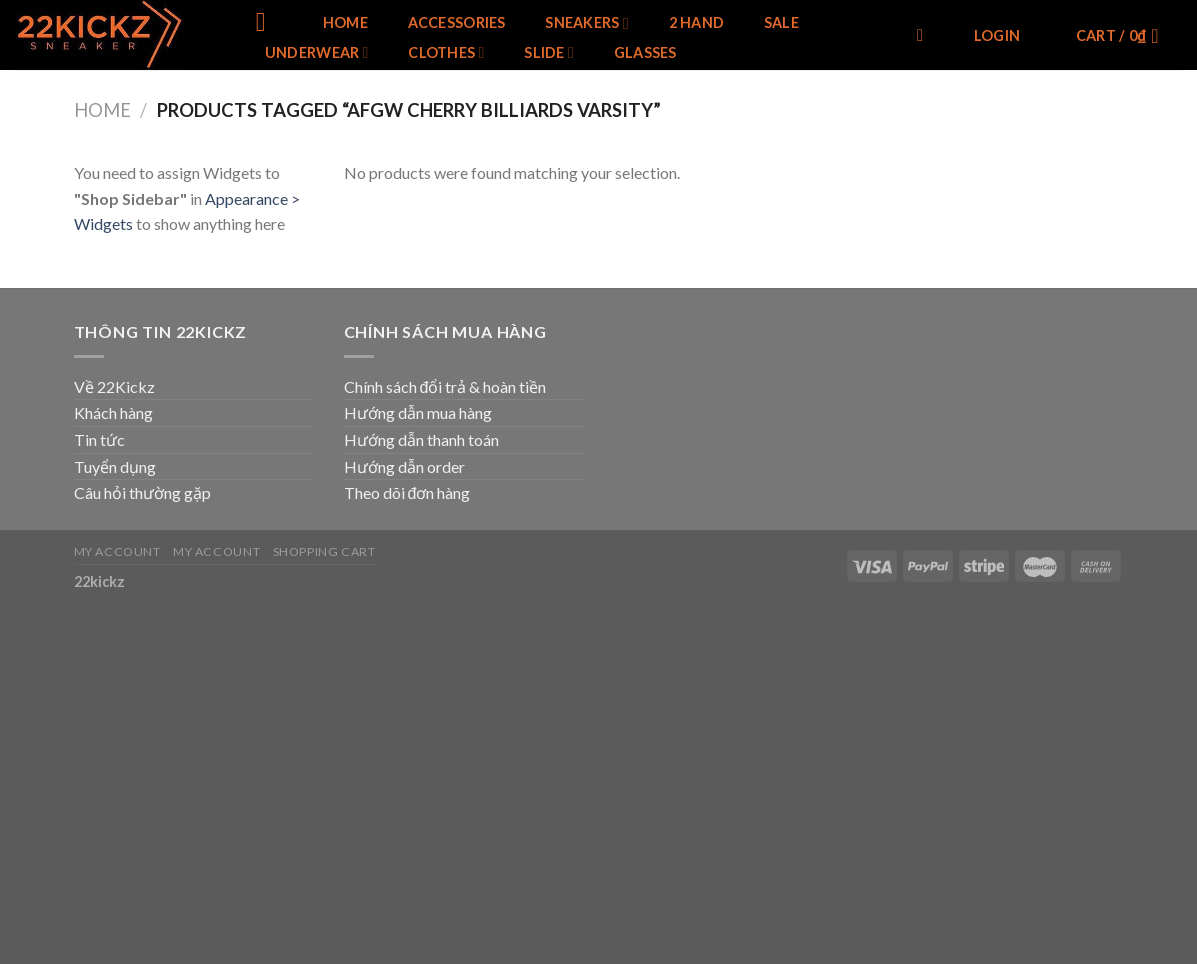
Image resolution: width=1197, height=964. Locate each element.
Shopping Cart (324, 551)
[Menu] (269, 22)
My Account (117, 551)
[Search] (925, 36)
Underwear (317, 52)
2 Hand (697, 23)
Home (345, 23)
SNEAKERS (587, 23)
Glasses (645, 53)
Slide (549, 52)
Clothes (446, 52)
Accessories (457, 23)
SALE (781, 23)
